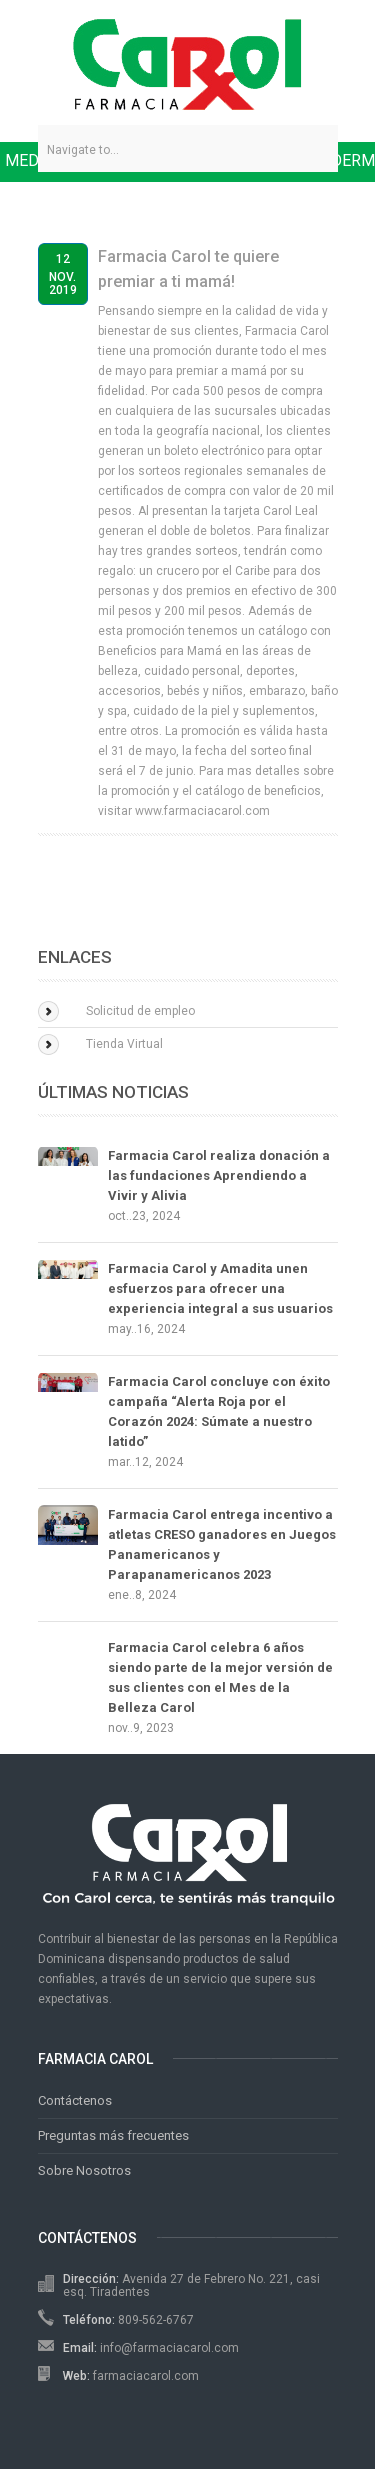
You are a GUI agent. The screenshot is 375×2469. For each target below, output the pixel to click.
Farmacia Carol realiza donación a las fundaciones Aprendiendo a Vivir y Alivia (219, 1175)
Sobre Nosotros (84, 2170)
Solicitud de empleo (140, 1011)
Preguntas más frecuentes (113, 2135)
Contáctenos (75, 2100)
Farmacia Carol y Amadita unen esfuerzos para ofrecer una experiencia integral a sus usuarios (220, 1288)
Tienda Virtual (124, 1044)
